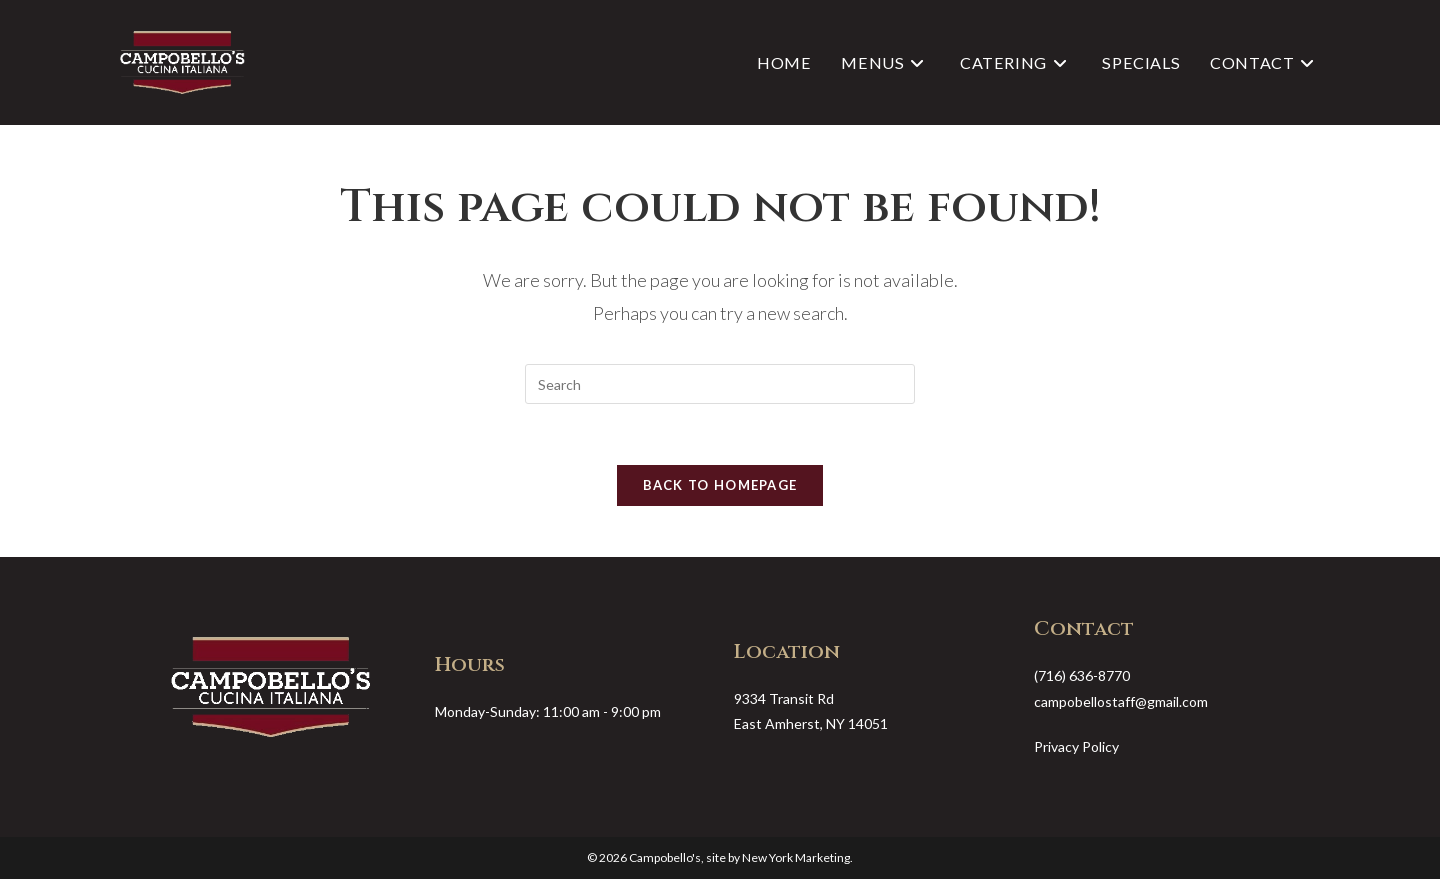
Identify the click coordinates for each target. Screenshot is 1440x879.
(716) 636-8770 (1082, 675)
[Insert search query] (720, 384)
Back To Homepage (720, 485)
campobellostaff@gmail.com (1121, 701)
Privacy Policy (1076, 746)
